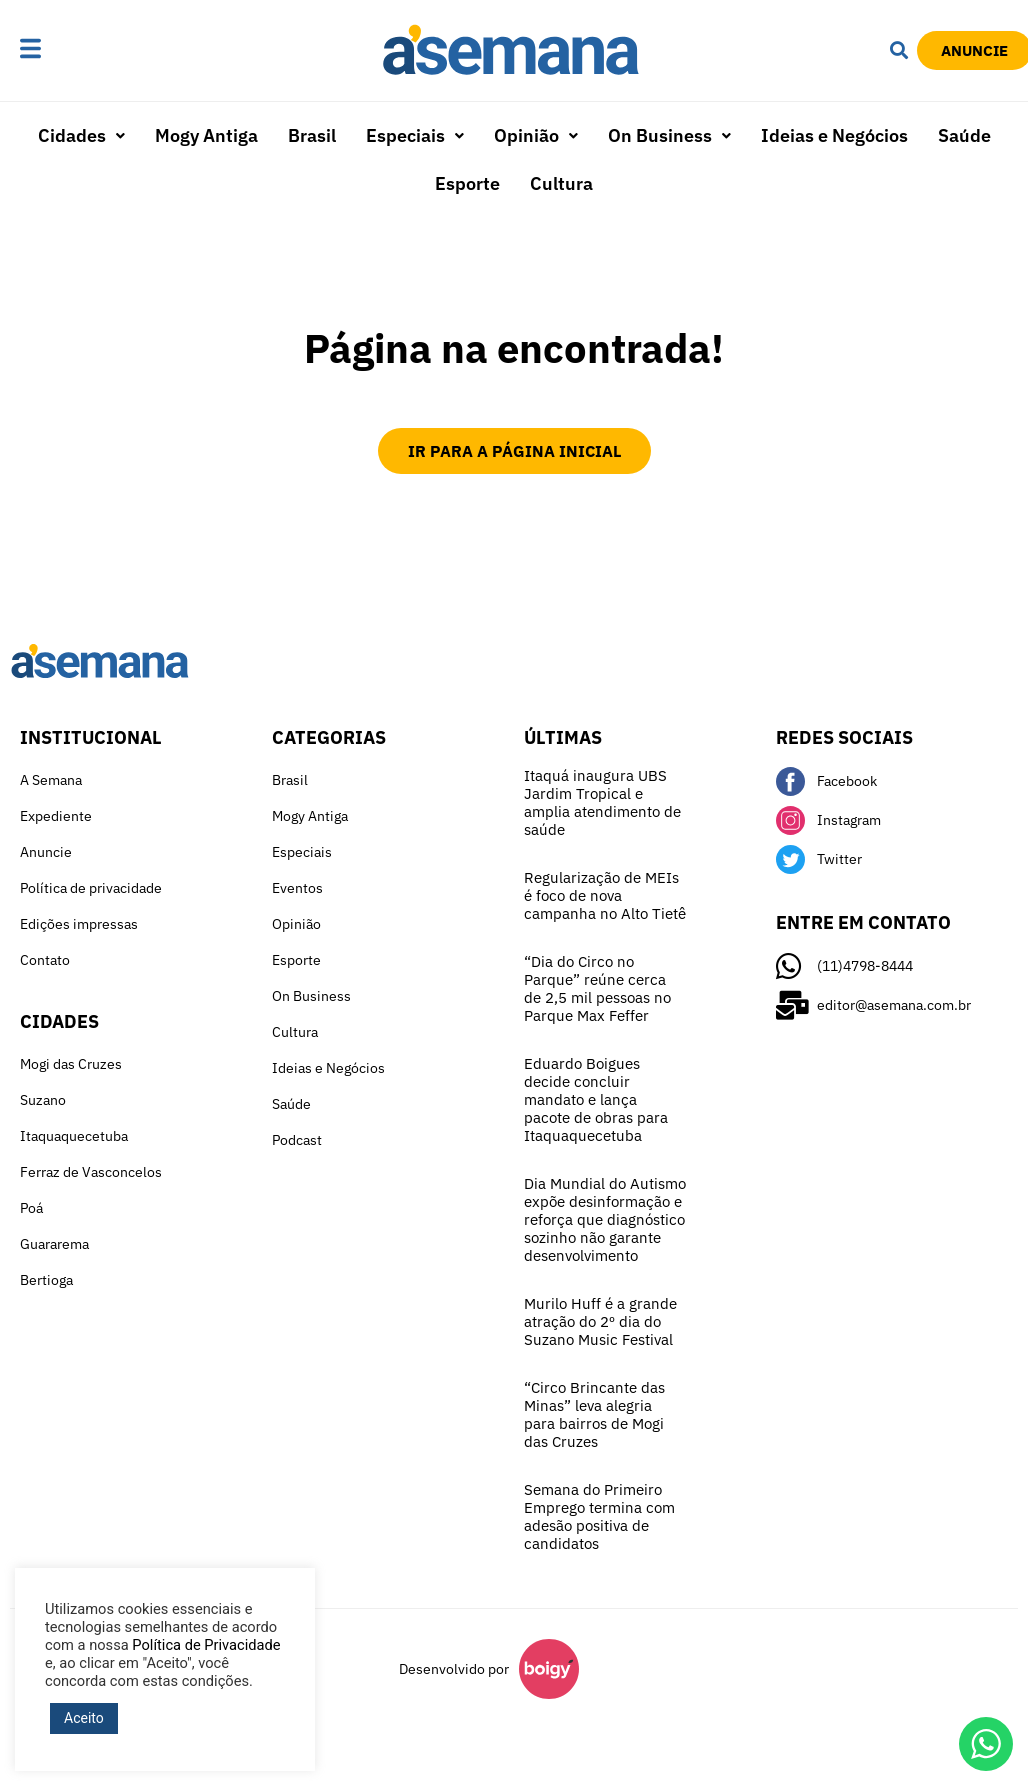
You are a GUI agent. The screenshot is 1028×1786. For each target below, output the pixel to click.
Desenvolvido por (454, 1669)
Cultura (561, 183)
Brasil (312, 135)
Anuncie (46, 852)
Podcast (297, 1140)
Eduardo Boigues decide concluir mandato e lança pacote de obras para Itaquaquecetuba (596, 1099)
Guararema (54, 1244)
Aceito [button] (84, 1718)
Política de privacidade (91, 888)
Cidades (81, 135)
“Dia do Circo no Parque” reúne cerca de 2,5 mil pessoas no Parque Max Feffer (597, 988)
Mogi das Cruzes (71, 1064)
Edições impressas (79, 924)
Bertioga (46, 1280)
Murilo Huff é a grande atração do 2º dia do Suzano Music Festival (600, 1321)
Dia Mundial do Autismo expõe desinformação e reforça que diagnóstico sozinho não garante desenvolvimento (605, 1219)
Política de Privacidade (206, 1645)
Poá (31, 1208)
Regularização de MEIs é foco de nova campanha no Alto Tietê (605, 895)
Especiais (415, 135)
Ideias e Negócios (834, 135)
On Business (669, 135)
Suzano (43, 1100)
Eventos (297, 888)
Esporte (467, 183)
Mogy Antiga (206, 135)
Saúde (964, 135)
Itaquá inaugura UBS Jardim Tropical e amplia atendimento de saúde (602, 802)
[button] (75, 50)
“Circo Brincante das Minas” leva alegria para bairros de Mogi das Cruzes (594, 1414)
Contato (45, 960)
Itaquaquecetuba (74, 1136)
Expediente (56, 816)
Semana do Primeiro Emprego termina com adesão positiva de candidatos (599, 1516)
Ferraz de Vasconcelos (91, 1172)
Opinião (536, 135)
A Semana (51, 780)
